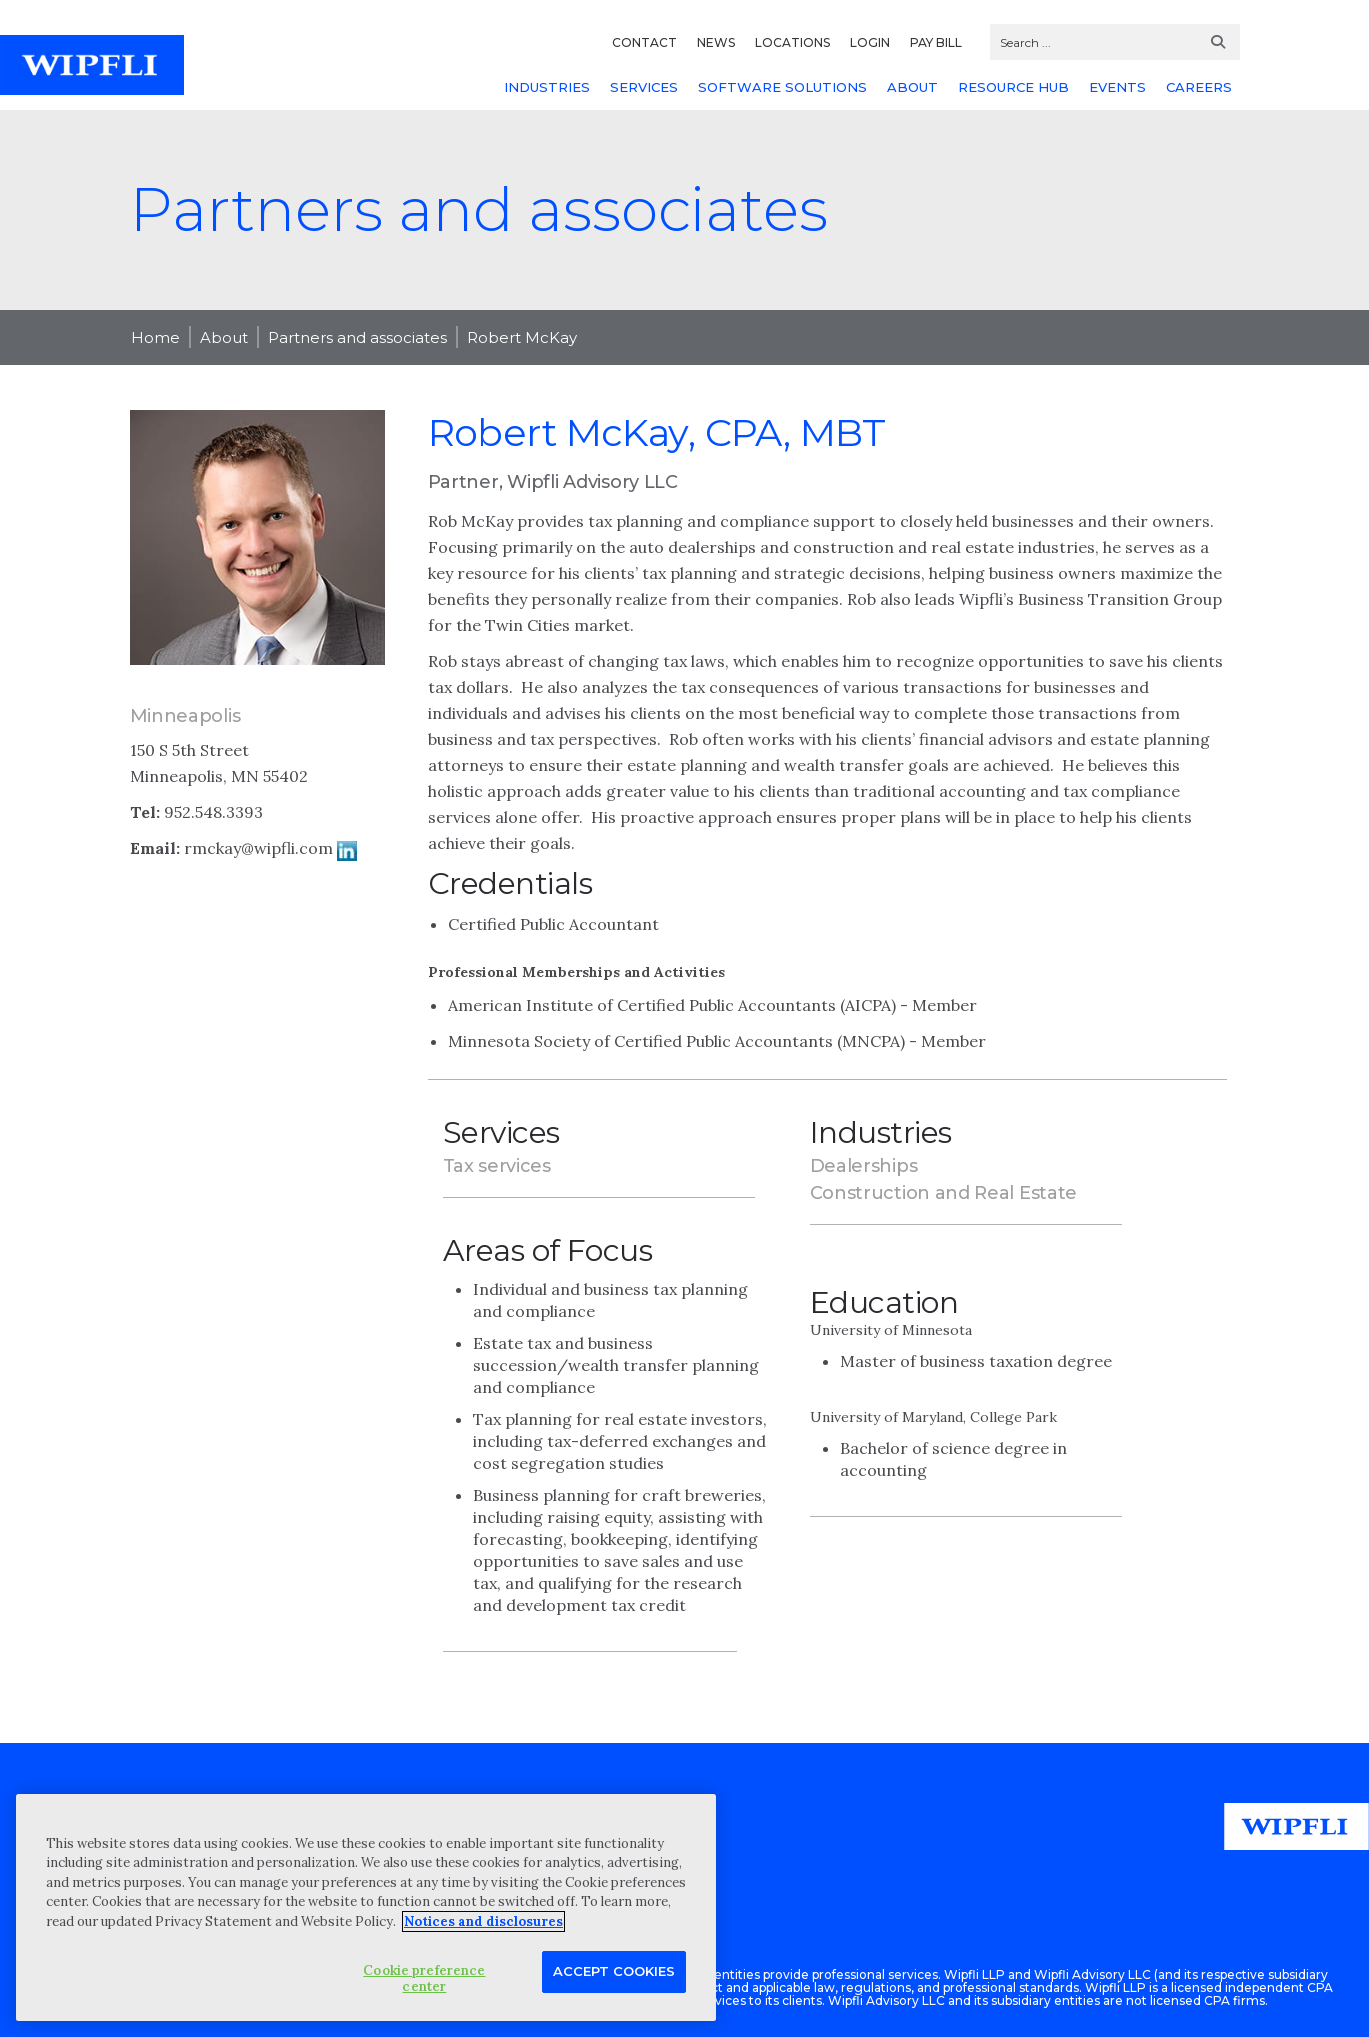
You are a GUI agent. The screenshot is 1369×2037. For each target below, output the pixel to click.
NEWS (716, 42)
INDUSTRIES (547, 87)
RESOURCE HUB (1013, 87)
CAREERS (1199, 87)
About (224, 337)
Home (155, 337)
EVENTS (1117, 87)
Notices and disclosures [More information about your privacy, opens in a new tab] (483, 1921)
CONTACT (644, 42)
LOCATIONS (792, 42)
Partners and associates (357, 337)
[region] (366, 1907)
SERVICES (644, 87)
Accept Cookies (614, 1971)
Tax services (497, 1166)
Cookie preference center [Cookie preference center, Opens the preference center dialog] (424, 1978)
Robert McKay (522, 337)
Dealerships (864, 1166)
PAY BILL (936, 42)
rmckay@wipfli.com (258, 848)
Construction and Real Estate (944, 1193)
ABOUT (912, 87)
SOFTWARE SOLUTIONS (782, 87)
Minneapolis (185, 716)
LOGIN (870, 42)
